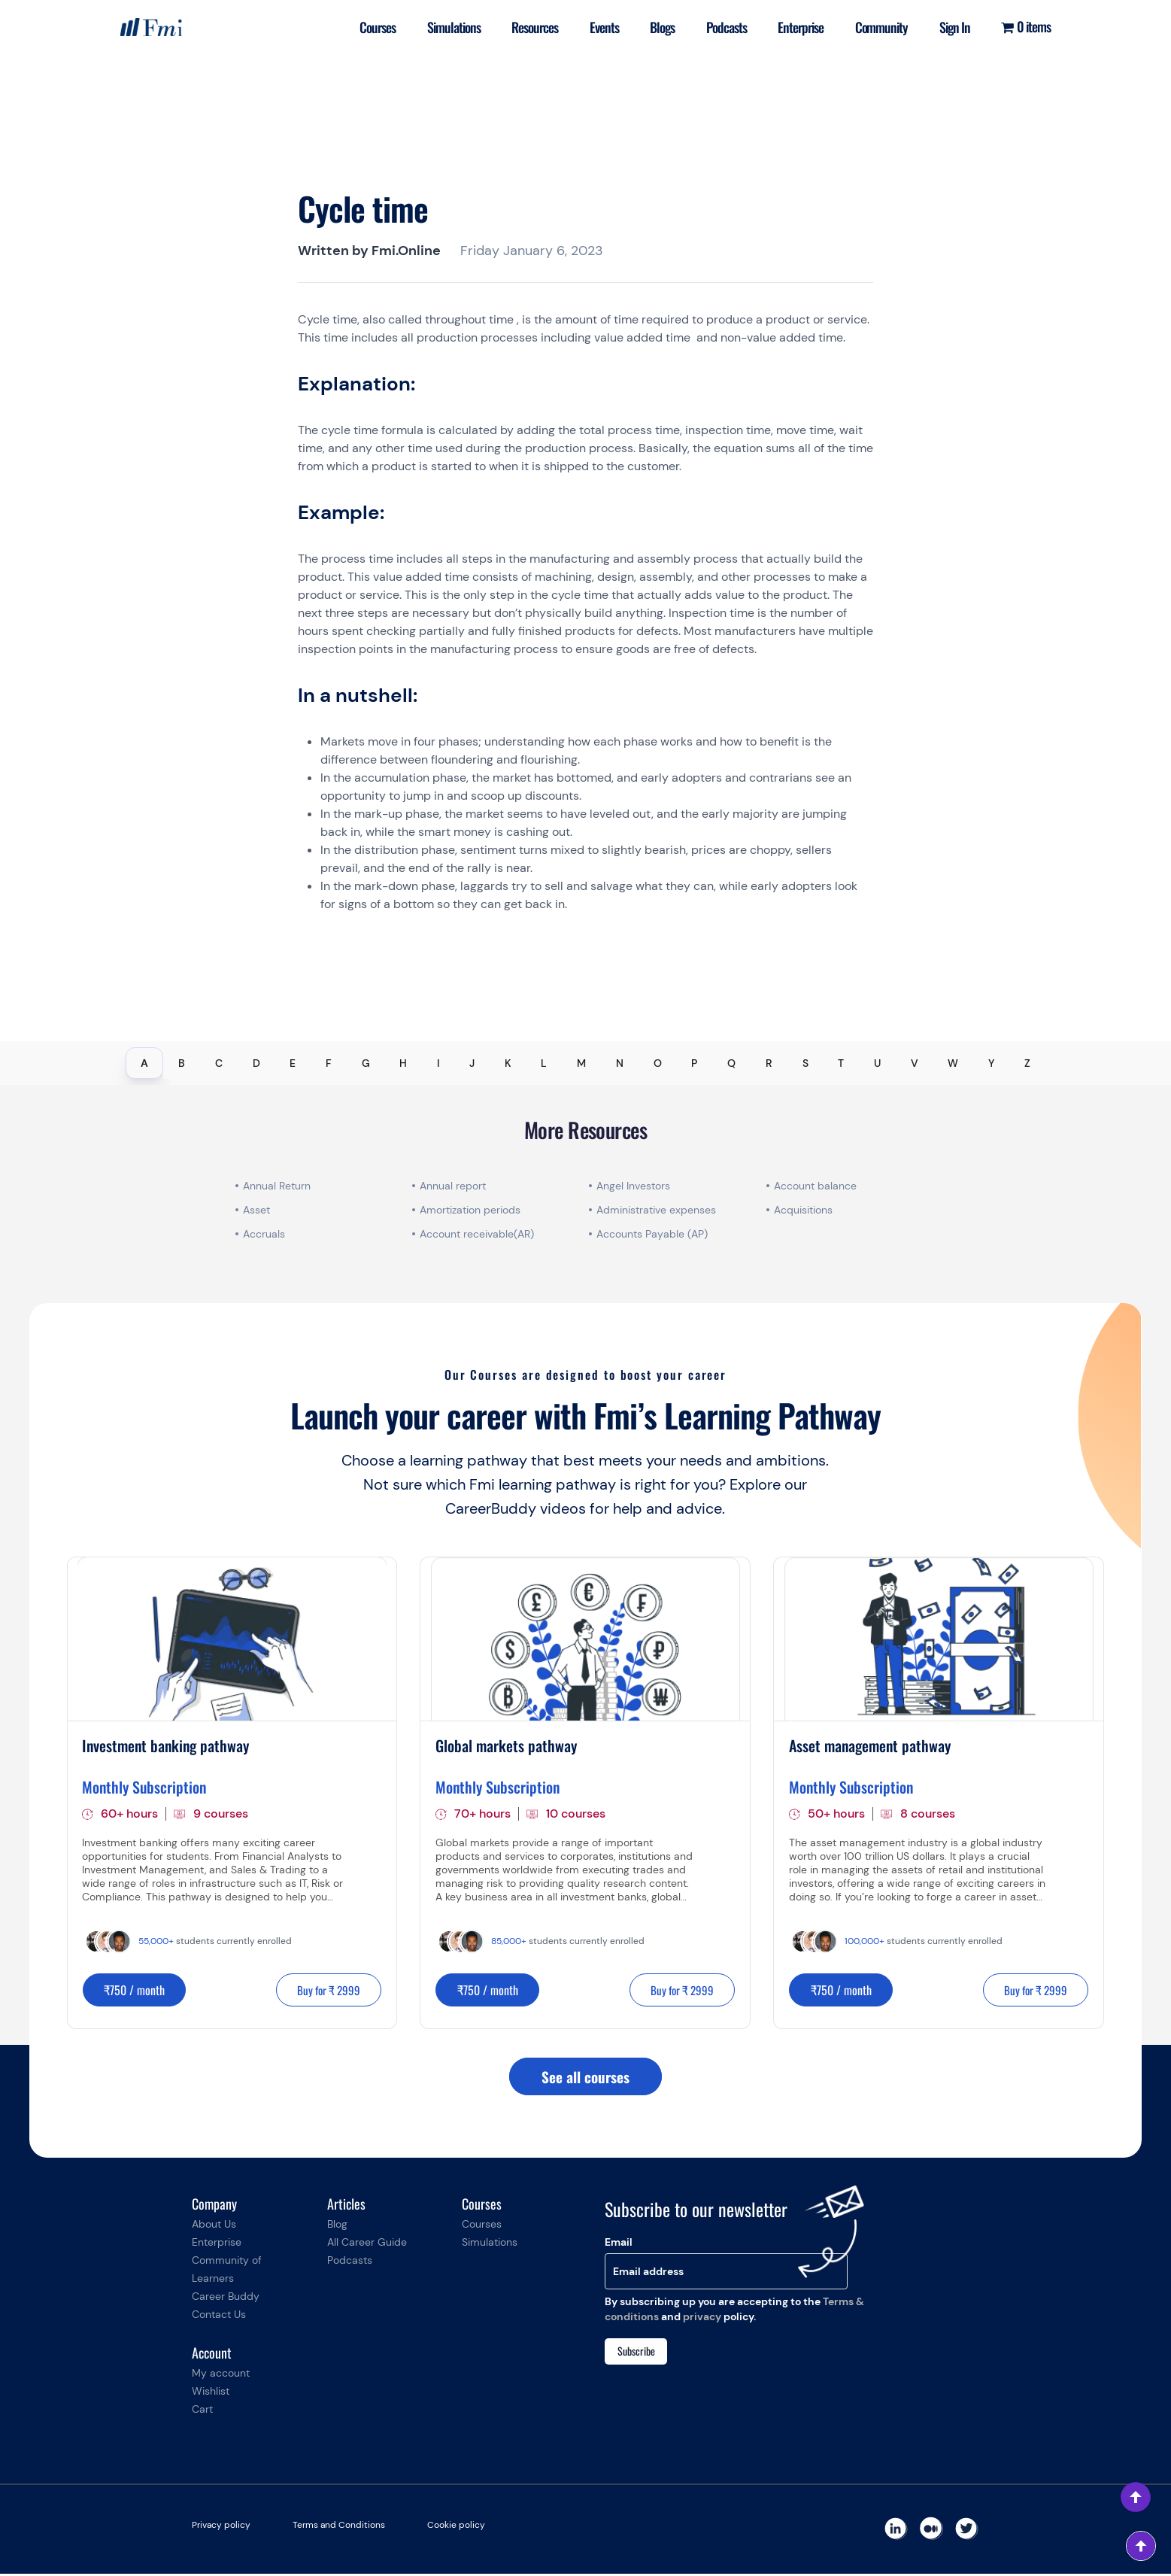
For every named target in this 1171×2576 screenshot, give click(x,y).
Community (878, 27)
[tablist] (585, 1063)
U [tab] (877, 1063)
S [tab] (805, 1063)
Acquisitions (803, 1210)
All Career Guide (367, 2244)
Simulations (439, 27)
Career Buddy (225, 2298)
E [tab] (293, 1063)
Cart (202, 2411)
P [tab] (694, 1063)
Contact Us (219, 2316)
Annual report (453, 1185)
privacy (702, 2318)
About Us (214, 2226)
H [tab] (403, 1063)
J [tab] (472, 1063)
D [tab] (256, 1063)
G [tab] (366, 1063)
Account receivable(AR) (477, 1234)
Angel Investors (633, 1185)
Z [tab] (1027, 1063)
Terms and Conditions (339, 2527)
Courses (361, 27)
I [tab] (438, 1063)
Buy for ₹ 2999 (324, 1991)
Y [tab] (991, 1063)
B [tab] (181, 1063)
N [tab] (619, 1063)
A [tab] (144, 1063)
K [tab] (508, 1063)
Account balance (815, 1185)
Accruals (264, 1234)
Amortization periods (471, 1210)
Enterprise (795, 27)
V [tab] (914, 1063)
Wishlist (210, 2393)
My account (221, 2375)
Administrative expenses (656, 1210)
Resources (522, 27)
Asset (256, 1210)
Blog (337, 2226)
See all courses (585, 2078)
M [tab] (581, 1063)
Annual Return (277, 1185)
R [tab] (769, 1063)
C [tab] (219, 1063)
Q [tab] (731, 1063)
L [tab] (544, 1063)
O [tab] (658, 1063)
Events (593, 27)
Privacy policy (221, 2527)
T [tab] (841, 1063)
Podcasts (719, 27)
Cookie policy (456, 2527)
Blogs (653, 27)
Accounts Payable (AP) (652, 1234)
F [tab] (329, 1063)
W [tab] (953, 1063)
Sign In (952, 27)
